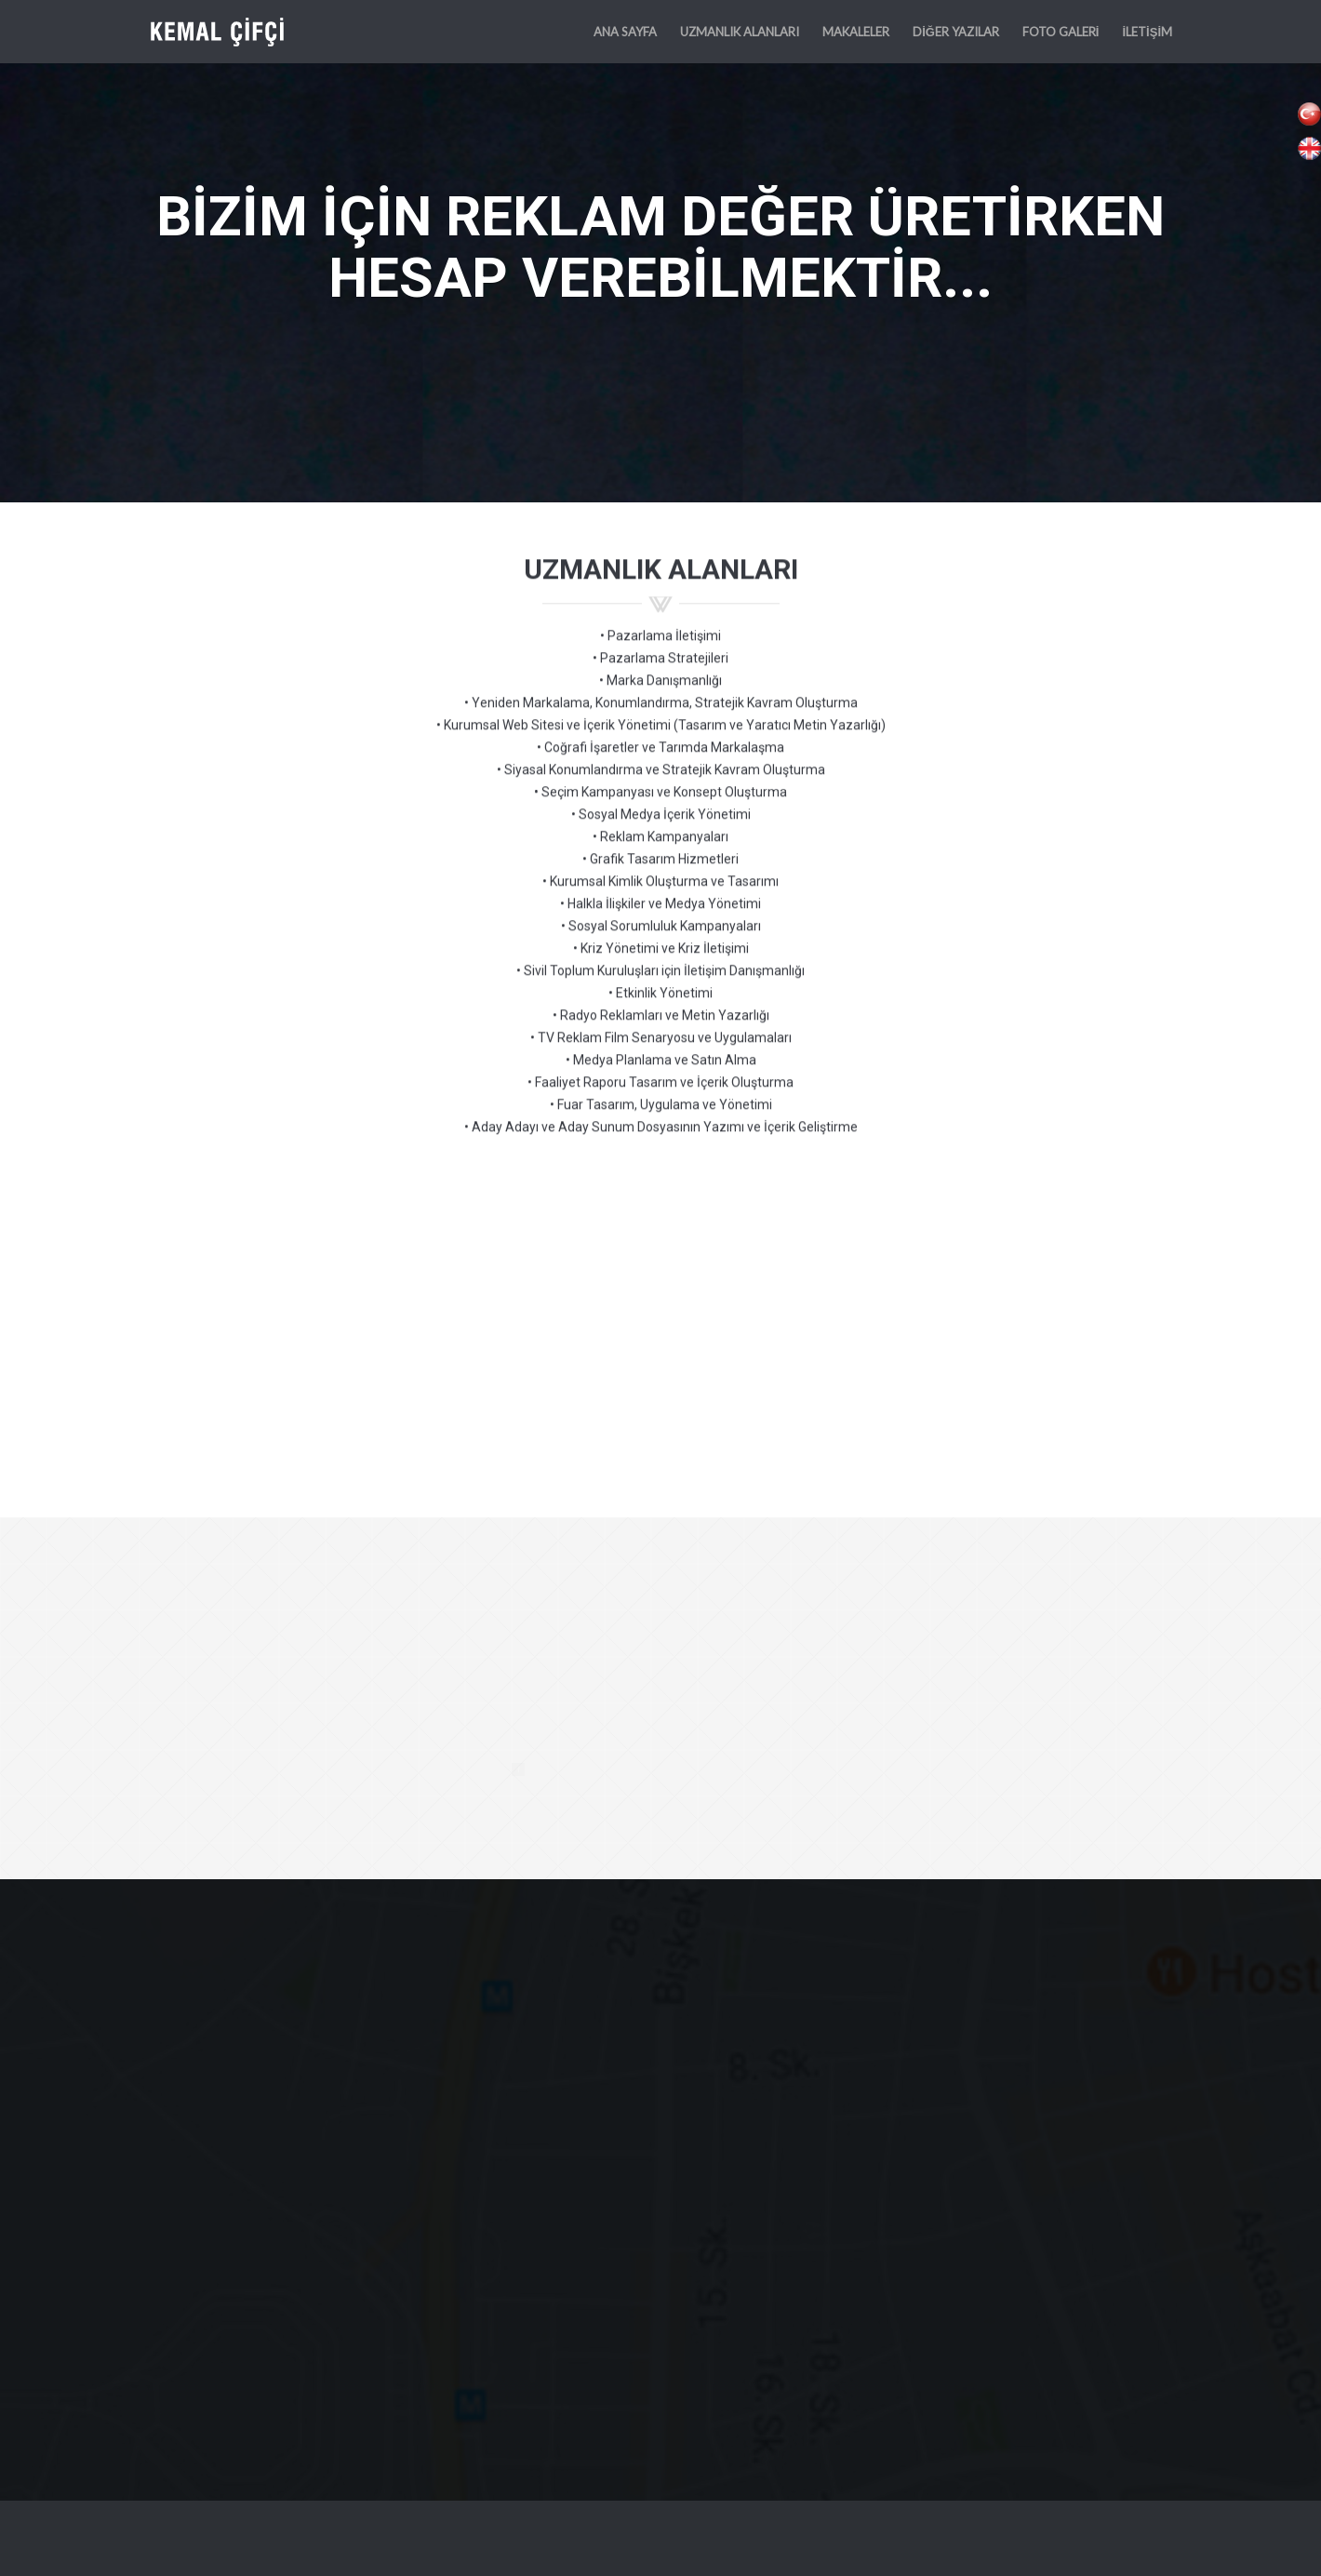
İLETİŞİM (1147, 31)
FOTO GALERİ (1061, 31)
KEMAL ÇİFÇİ (223, 31)
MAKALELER (855, 31)
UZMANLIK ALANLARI (739, 31)
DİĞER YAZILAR (956, 31)
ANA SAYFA (625, 31)
